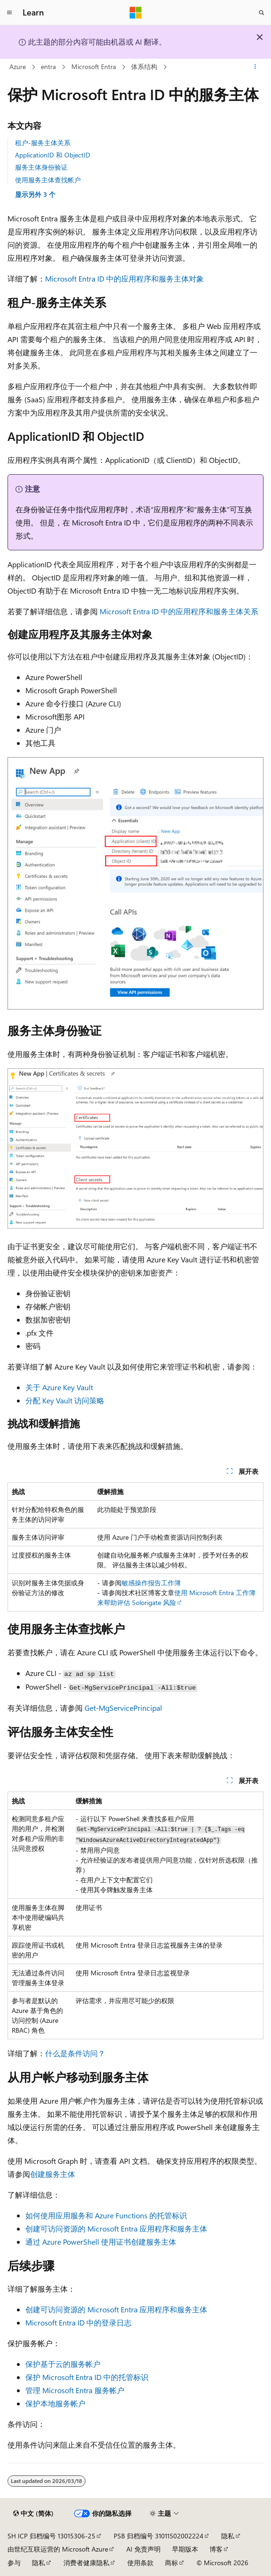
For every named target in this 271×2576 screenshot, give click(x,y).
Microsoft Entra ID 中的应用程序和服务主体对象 (124, 278)
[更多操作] (255, 67)
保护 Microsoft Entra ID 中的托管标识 (86, 2377)
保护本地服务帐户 (55, 2403)
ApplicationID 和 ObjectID (52, 154)
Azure (17, 66)
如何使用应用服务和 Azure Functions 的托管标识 (106, 2215)
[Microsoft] (136, 13)
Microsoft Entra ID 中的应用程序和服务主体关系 (179, 611)
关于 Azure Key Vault (59, 1387)
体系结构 (144, 66)
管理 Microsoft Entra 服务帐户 (74, 2390)
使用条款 (140, 2562)
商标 (171, 2562)
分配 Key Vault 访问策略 (64, 1400)
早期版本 (185, 2549)
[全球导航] (9, 12)
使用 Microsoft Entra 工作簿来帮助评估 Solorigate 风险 (176, 1597)
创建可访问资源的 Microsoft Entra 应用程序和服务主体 (116, 2228)
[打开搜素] (261, 12)
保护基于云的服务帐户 (63, 2364)
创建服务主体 (52, 2174)
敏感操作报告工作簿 (151, 1582)
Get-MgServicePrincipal (123, 1708)
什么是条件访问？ (75, 2053)
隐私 (227, 2535)
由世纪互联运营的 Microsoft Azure (58, 2549)
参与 (14, 2562)
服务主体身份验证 (41, 167)
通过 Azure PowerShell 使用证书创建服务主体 (100, 2242)
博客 (216, 2549)
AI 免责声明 (143, 2549)
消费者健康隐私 (86, 2562)
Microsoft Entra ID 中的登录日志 (78, 2322)
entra (48, 66)
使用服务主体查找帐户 (48, 179)
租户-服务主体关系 (42, 142)
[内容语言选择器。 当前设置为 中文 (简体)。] (33, 2513)
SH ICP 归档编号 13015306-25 (51, 2535)
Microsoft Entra (93, 66)
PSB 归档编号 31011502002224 (158, 2535)
